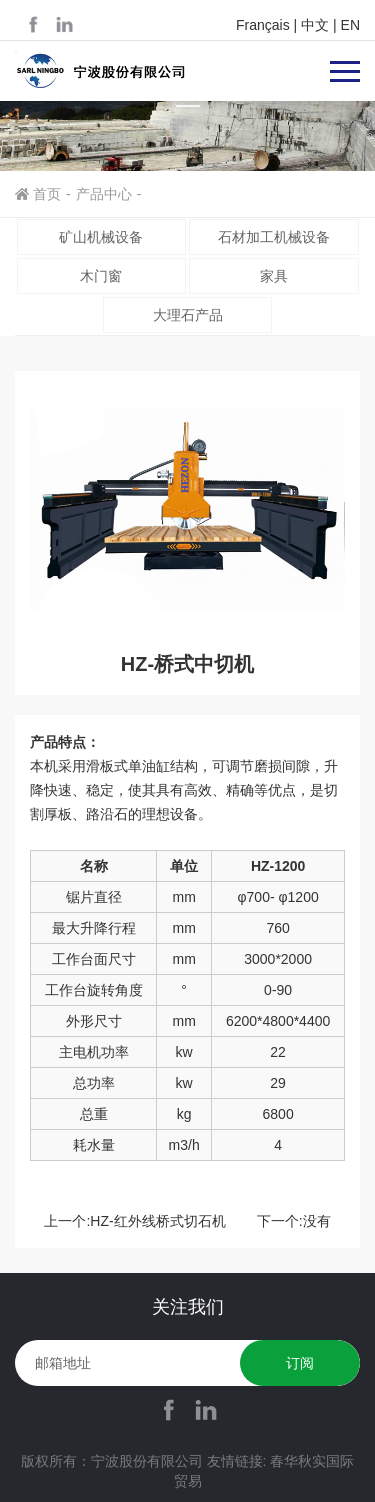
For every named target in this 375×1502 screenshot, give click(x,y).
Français (263, 25)
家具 (274, 276)
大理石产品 (188, 315)
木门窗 (101, 276)
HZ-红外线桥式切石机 (157, 1221)
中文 (315, 25)
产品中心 (104, 194)
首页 (47, 194)
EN (350, 25)
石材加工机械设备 (274, 237)
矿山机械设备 (101, 237)
